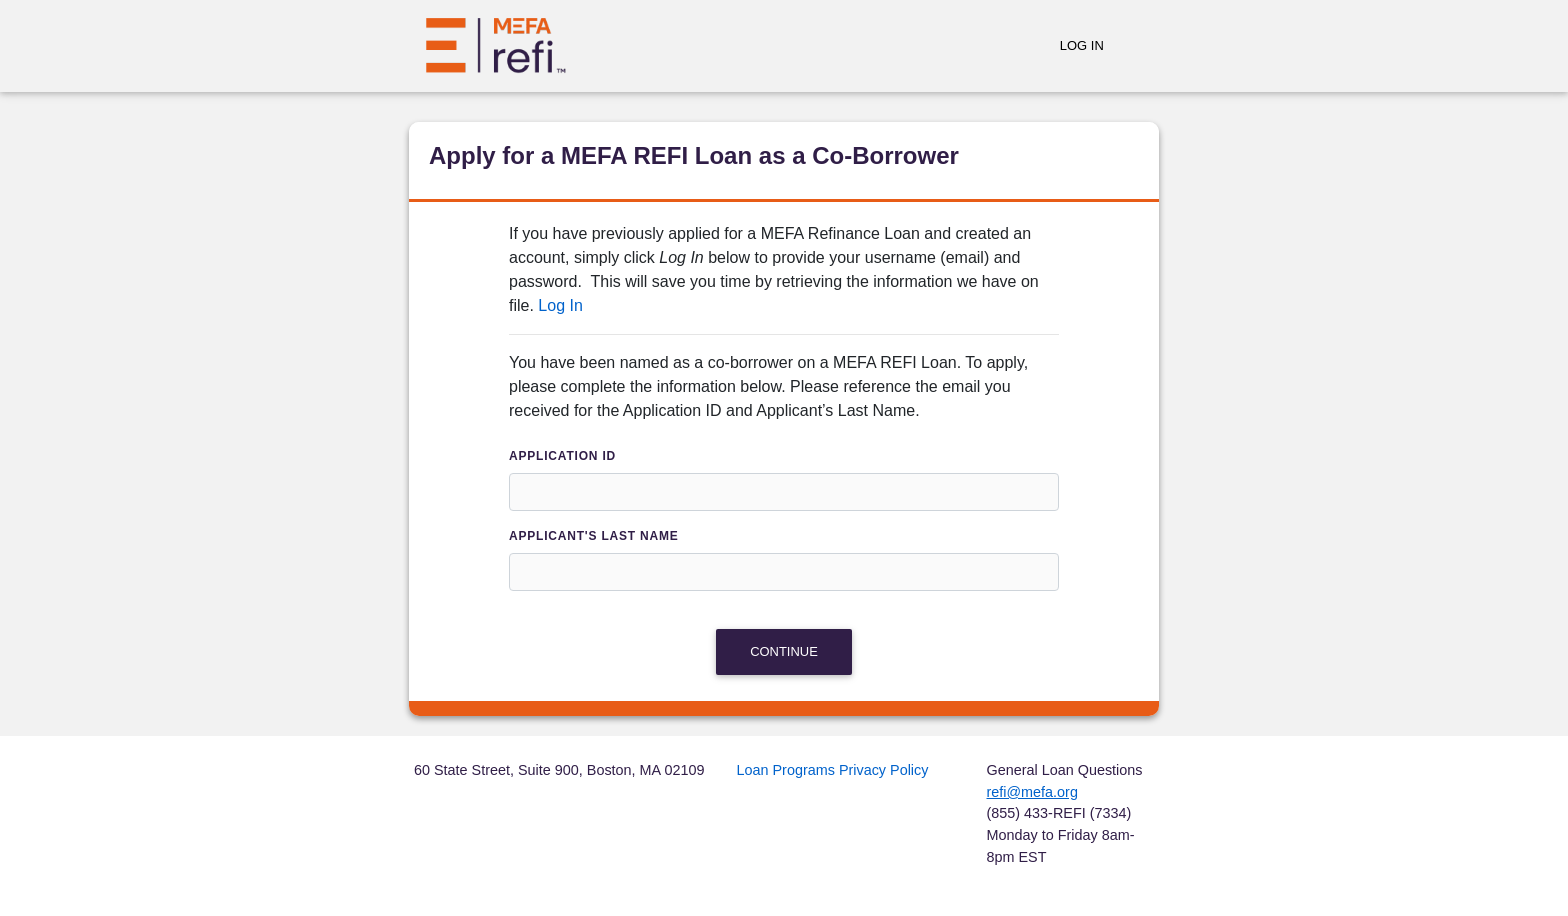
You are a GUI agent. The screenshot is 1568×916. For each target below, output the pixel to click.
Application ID (562, 456)
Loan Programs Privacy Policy (833, 770)
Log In (1082, 45)
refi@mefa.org (1032, 792)
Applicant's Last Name (594, 536)
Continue (784, 651)
